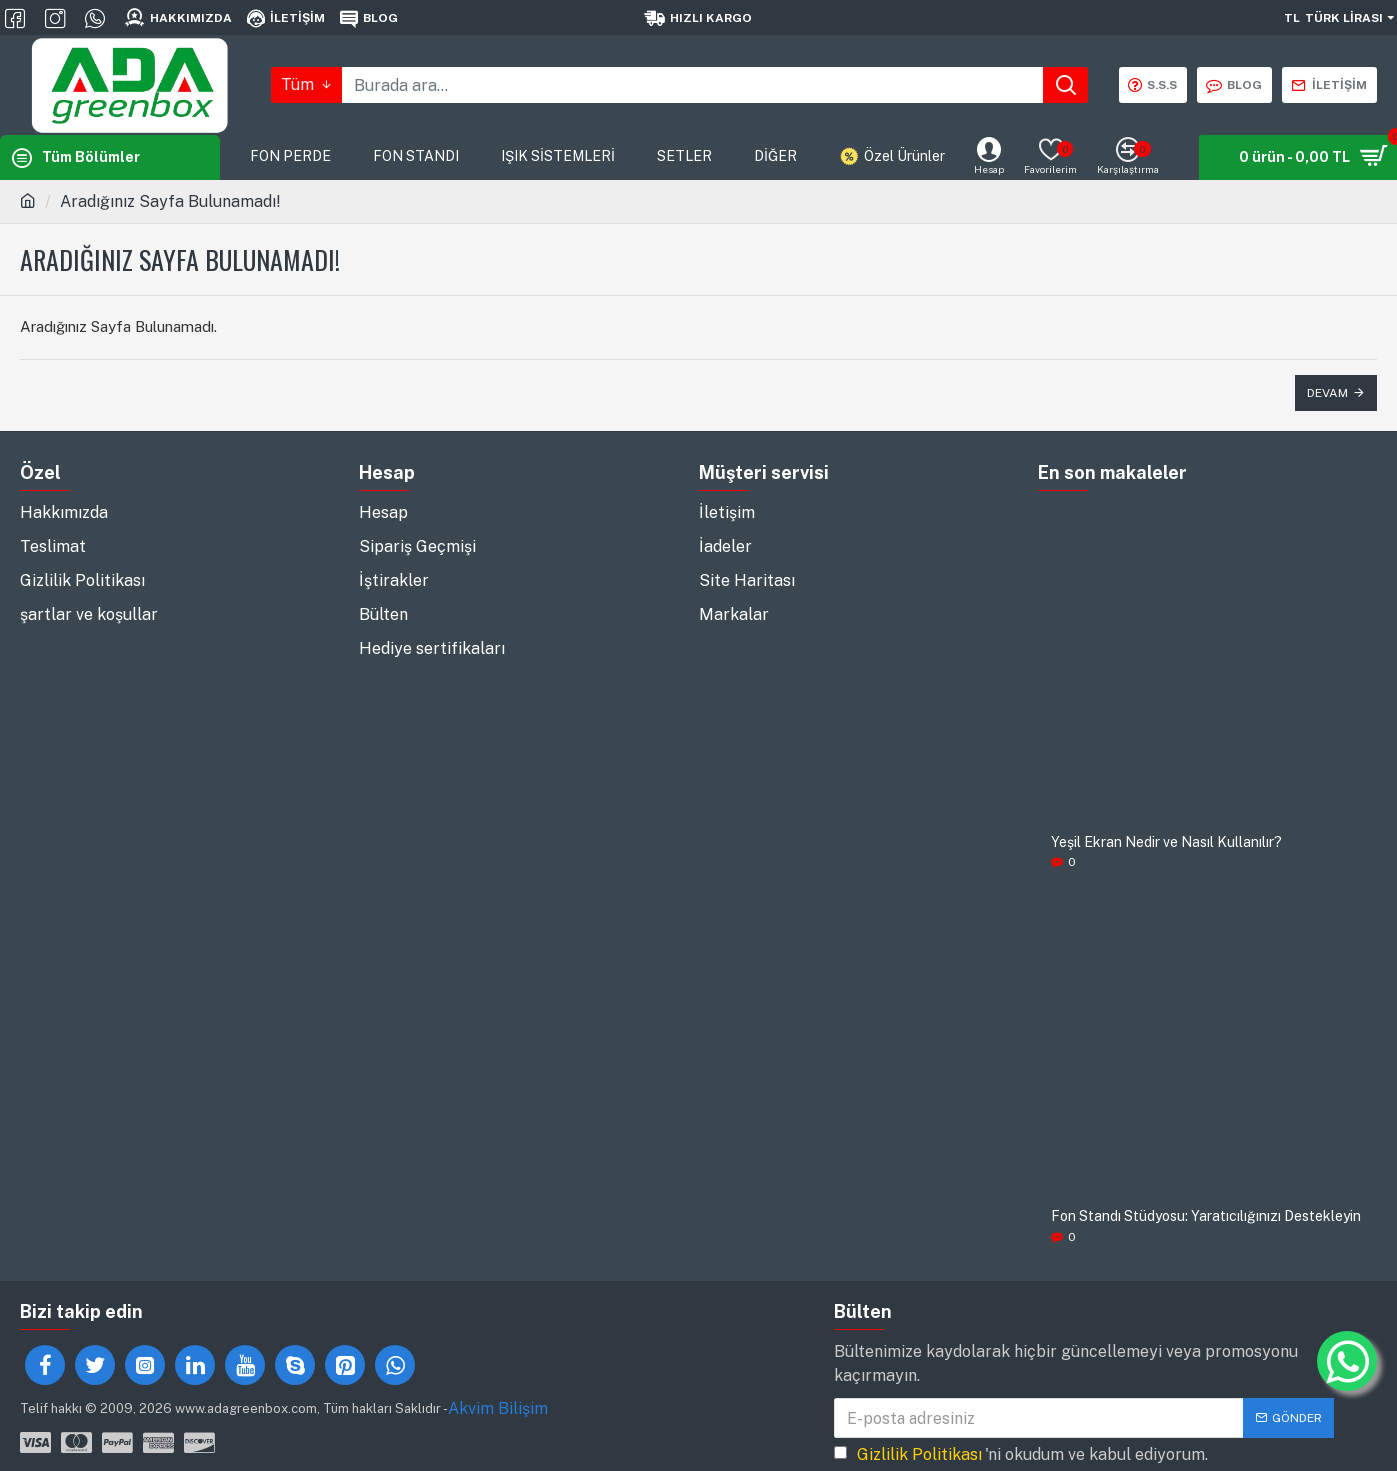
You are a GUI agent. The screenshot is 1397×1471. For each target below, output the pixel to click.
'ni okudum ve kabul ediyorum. (1021, 1455)
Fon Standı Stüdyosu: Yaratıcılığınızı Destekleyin (1206, 1216)
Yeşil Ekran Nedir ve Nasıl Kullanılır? (1166, 842)
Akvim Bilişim (498, 1408)
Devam (1327, 393)
